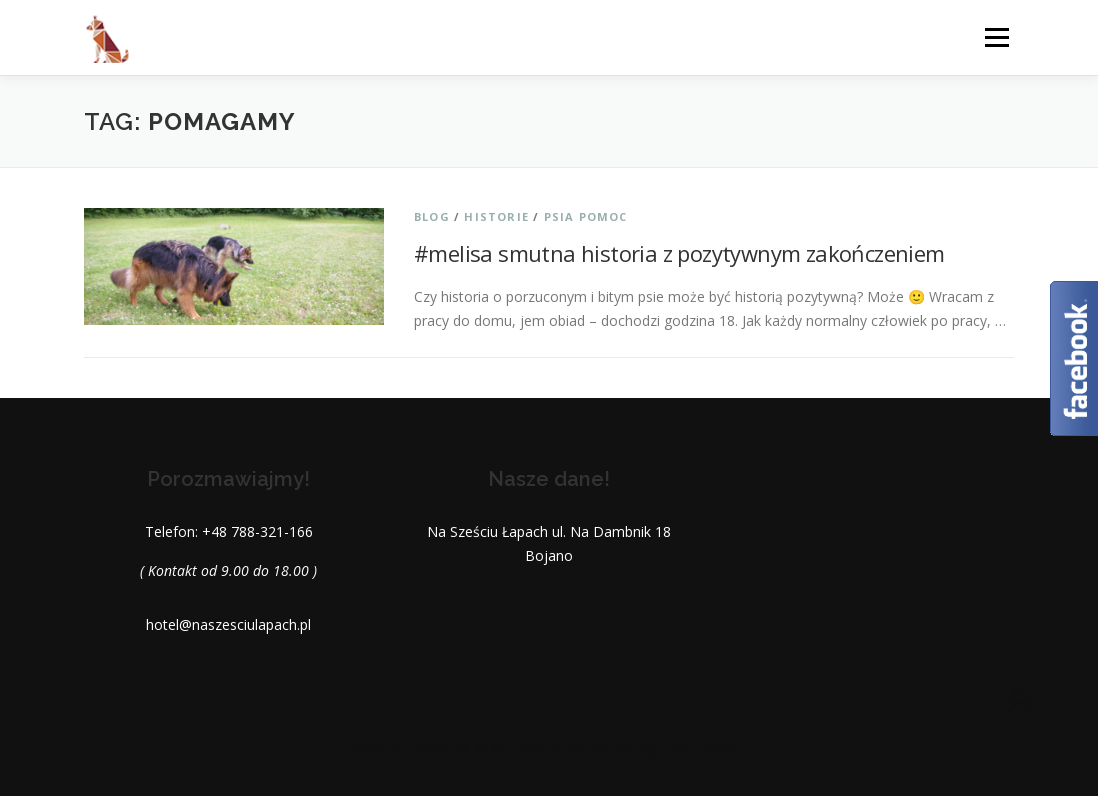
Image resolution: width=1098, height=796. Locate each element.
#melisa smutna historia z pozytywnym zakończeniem (679, 253)
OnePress (552, 748)
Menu (996, 37)
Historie (496, 216)
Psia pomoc (586, 216)
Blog (432, 216)
